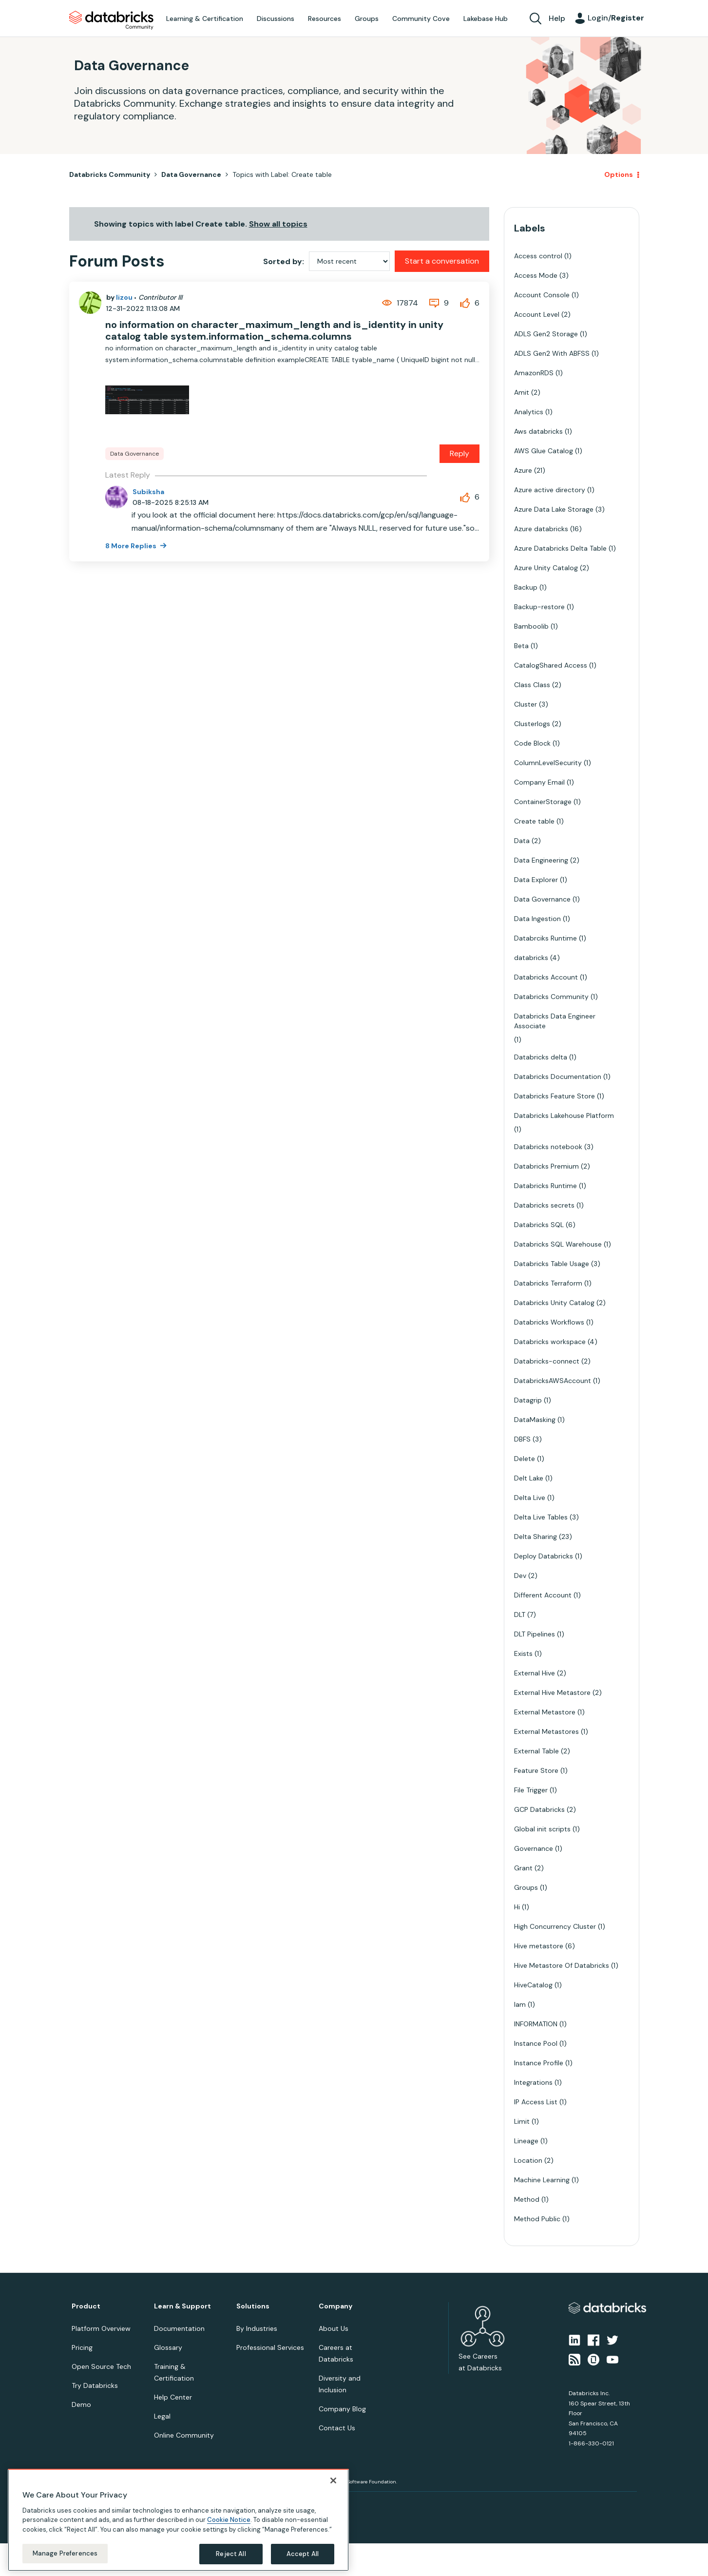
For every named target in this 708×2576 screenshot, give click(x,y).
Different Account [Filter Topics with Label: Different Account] (543, 1595)
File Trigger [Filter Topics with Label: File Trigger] (531, 1790)
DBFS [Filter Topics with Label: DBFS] (522, 1439)
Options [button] (618, 174)
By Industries (256, 2328)
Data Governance (191, 174)
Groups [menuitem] (367, 18)
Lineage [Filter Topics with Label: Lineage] (526, 2140)
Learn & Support (182, 2306)
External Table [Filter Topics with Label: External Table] (536, 1751)
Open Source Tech (101, 2366)
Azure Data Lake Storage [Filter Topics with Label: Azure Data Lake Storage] (553, 509)
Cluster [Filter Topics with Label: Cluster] (525, 704)
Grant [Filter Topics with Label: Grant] (523, 1868)
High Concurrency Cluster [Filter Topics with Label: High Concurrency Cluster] (555, 1926)
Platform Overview (101, 2328)
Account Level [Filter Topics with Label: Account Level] (536, 314)
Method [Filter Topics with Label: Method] (526, 2199)
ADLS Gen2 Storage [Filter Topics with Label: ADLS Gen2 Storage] (546, 333)
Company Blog (342, 2408)
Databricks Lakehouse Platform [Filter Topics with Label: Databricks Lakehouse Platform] (564, 1115)
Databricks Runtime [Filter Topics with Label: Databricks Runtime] (545, 1185)
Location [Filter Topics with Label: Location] (528, 2160)
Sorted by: (283, 261)
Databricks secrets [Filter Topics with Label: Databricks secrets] (544, 1205)
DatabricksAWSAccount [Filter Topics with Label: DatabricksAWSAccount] (552, 1380)
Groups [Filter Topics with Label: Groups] (526, 1887)
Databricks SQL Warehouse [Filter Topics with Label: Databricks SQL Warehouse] (558, 1244)
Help (557, 18)
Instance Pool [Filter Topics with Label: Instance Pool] (535, 2043)
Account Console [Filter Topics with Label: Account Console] (542, 294)
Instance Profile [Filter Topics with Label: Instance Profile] (538, 2062)
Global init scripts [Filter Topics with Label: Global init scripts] (542, 1829)
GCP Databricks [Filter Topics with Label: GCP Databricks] (539, 1809)
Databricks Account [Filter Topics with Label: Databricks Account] (546, 977)
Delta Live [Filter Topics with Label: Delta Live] (529, 1497)
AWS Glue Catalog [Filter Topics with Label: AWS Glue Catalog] (543, 450)
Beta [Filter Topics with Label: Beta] (521, 645)
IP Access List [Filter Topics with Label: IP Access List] (535, 2101)
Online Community (184, 2435)
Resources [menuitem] (324, 18)
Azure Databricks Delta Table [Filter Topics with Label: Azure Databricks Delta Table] (560, 548)
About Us (333, 2328)
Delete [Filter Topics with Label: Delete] (524, 1458)
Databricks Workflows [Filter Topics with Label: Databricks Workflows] (549, 1322)
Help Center (173, 2397)
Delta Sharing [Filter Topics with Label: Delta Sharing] (535, 1536)
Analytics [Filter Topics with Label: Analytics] (528, 411)
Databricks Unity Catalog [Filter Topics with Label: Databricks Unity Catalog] (554, 1302)
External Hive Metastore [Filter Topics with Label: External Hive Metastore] (552, 1692)
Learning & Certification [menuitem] (204, 18)
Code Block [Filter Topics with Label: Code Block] (532, 743)
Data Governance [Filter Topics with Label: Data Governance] (542, 899)
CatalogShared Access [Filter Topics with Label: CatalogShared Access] (550, 665)
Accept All (303, 2554)
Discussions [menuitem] (275, 18)
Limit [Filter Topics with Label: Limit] (522, 2121)
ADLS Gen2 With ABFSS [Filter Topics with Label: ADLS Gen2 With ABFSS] (552, 353)
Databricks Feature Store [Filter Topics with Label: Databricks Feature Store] (554, 1096)
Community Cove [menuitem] (421, 18)
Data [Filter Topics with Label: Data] (522, 840)
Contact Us (337, 2427)
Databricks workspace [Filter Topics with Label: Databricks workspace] (550, 1341)
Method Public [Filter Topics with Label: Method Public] (537, 2218)
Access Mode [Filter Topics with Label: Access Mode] (535, 275)
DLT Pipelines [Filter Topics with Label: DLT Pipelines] (534, 1634)
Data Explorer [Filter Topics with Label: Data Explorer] (536, 879)
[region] (178, 2520)
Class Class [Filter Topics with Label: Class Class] (532, 684)
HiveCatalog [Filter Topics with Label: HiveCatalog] (533, 1984)
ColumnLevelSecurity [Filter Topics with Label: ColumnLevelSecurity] (548, 762)
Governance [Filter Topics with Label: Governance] (533, 1848)
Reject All (231, 2554)
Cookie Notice (228, 2520)
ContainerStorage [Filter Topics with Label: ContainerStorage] (543, 801)
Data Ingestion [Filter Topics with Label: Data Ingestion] (537, 918)
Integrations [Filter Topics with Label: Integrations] (533, 2082)
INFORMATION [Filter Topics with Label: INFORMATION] (535, 2023)
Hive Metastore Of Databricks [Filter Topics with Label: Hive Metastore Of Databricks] (561, 1965)
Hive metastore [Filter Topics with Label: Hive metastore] (538, 1946)
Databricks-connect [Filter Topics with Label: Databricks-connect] (546, 1361)
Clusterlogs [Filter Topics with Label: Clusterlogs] (532, 723)
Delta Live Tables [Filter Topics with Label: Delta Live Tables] (541, 1517)
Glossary (168, 2347)
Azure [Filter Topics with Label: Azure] (523, 470)
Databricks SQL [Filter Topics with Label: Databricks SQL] (539, 1224)
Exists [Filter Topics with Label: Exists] (523, 1653)
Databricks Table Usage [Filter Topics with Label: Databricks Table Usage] (551, 1263)
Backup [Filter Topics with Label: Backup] (525, 587)
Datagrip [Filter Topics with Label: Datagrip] (528, 1400)
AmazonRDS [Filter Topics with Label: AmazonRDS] (534, 372)
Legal (162, 2416)
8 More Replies (131, 545)
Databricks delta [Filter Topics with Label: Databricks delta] (540, 1057)
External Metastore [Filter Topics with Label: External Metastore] (544, 1712)
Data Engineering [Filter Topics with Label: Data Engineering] (541, 860)
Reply (459, 453)
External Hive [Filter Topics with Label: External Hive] (534, 1673)
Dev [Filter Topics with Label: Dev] (520, 1575)
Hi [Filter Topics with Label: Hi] (517, 1907)
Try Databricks (95, 2385)
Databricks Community (111, 20)
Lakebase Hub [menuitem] (485, 18)
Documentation (179, 2328)
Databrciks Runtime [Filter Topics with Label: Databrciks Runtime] (545, 938)
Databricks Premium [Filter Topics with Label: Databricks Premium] (546, 1166)
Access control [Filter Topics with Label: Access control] (538, 255)
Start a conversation (442, 261)
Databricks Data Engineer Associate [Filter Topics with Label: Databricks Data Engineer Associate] (554, 1021)
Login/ (616, 18)
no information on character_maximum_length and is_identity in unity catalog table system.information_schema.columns (274, 330)
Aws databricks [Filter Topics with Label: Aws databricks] (538, 431)
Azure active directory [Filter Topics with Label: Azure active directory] (549, 489)
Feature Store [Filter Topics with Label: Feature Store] (536, 1770)
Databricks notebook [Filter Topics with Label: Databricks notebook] (548, 1146)
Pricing (82, 2347)
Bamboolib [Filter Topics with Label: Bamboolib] (531, 626)
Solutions (252, 2306)
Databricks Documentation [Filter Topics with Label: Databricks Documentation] (557, 1076)
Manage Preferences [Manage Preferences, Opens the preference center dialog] (65, 2553)
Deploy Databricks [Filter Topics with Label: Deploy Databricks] (543, 1556)
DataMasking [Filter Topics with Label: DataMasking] (534, 1419)
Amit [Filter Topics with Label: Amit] (521, 392)
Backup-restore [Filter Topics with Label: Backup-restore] (539, 606)
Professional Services (270, 2347)
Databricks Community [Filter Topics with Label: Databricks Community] (551, 996)
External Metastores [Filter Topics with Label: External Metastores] (546, 1731)
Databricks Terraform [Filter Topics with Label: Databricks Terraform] (548, 1283)
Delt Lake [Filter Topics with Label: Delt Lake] (528, 1478)
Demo (81, 2404)
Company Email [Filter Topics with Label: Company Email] (539, 782)
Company (335, 2306)
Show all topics (278, 224)
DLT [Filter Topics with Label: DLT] (519, 1614)
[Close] (333, 2480)
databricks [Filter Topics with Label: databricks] (531, 957)
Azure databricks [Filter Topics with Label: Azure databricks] (541, 528)
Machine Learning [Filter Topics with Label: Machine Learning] (542, 2179)
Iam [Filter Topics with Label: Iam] (520, 2004)
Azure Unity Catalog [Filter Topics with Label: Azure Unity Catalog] (546, 567)
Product (86, 2306)
